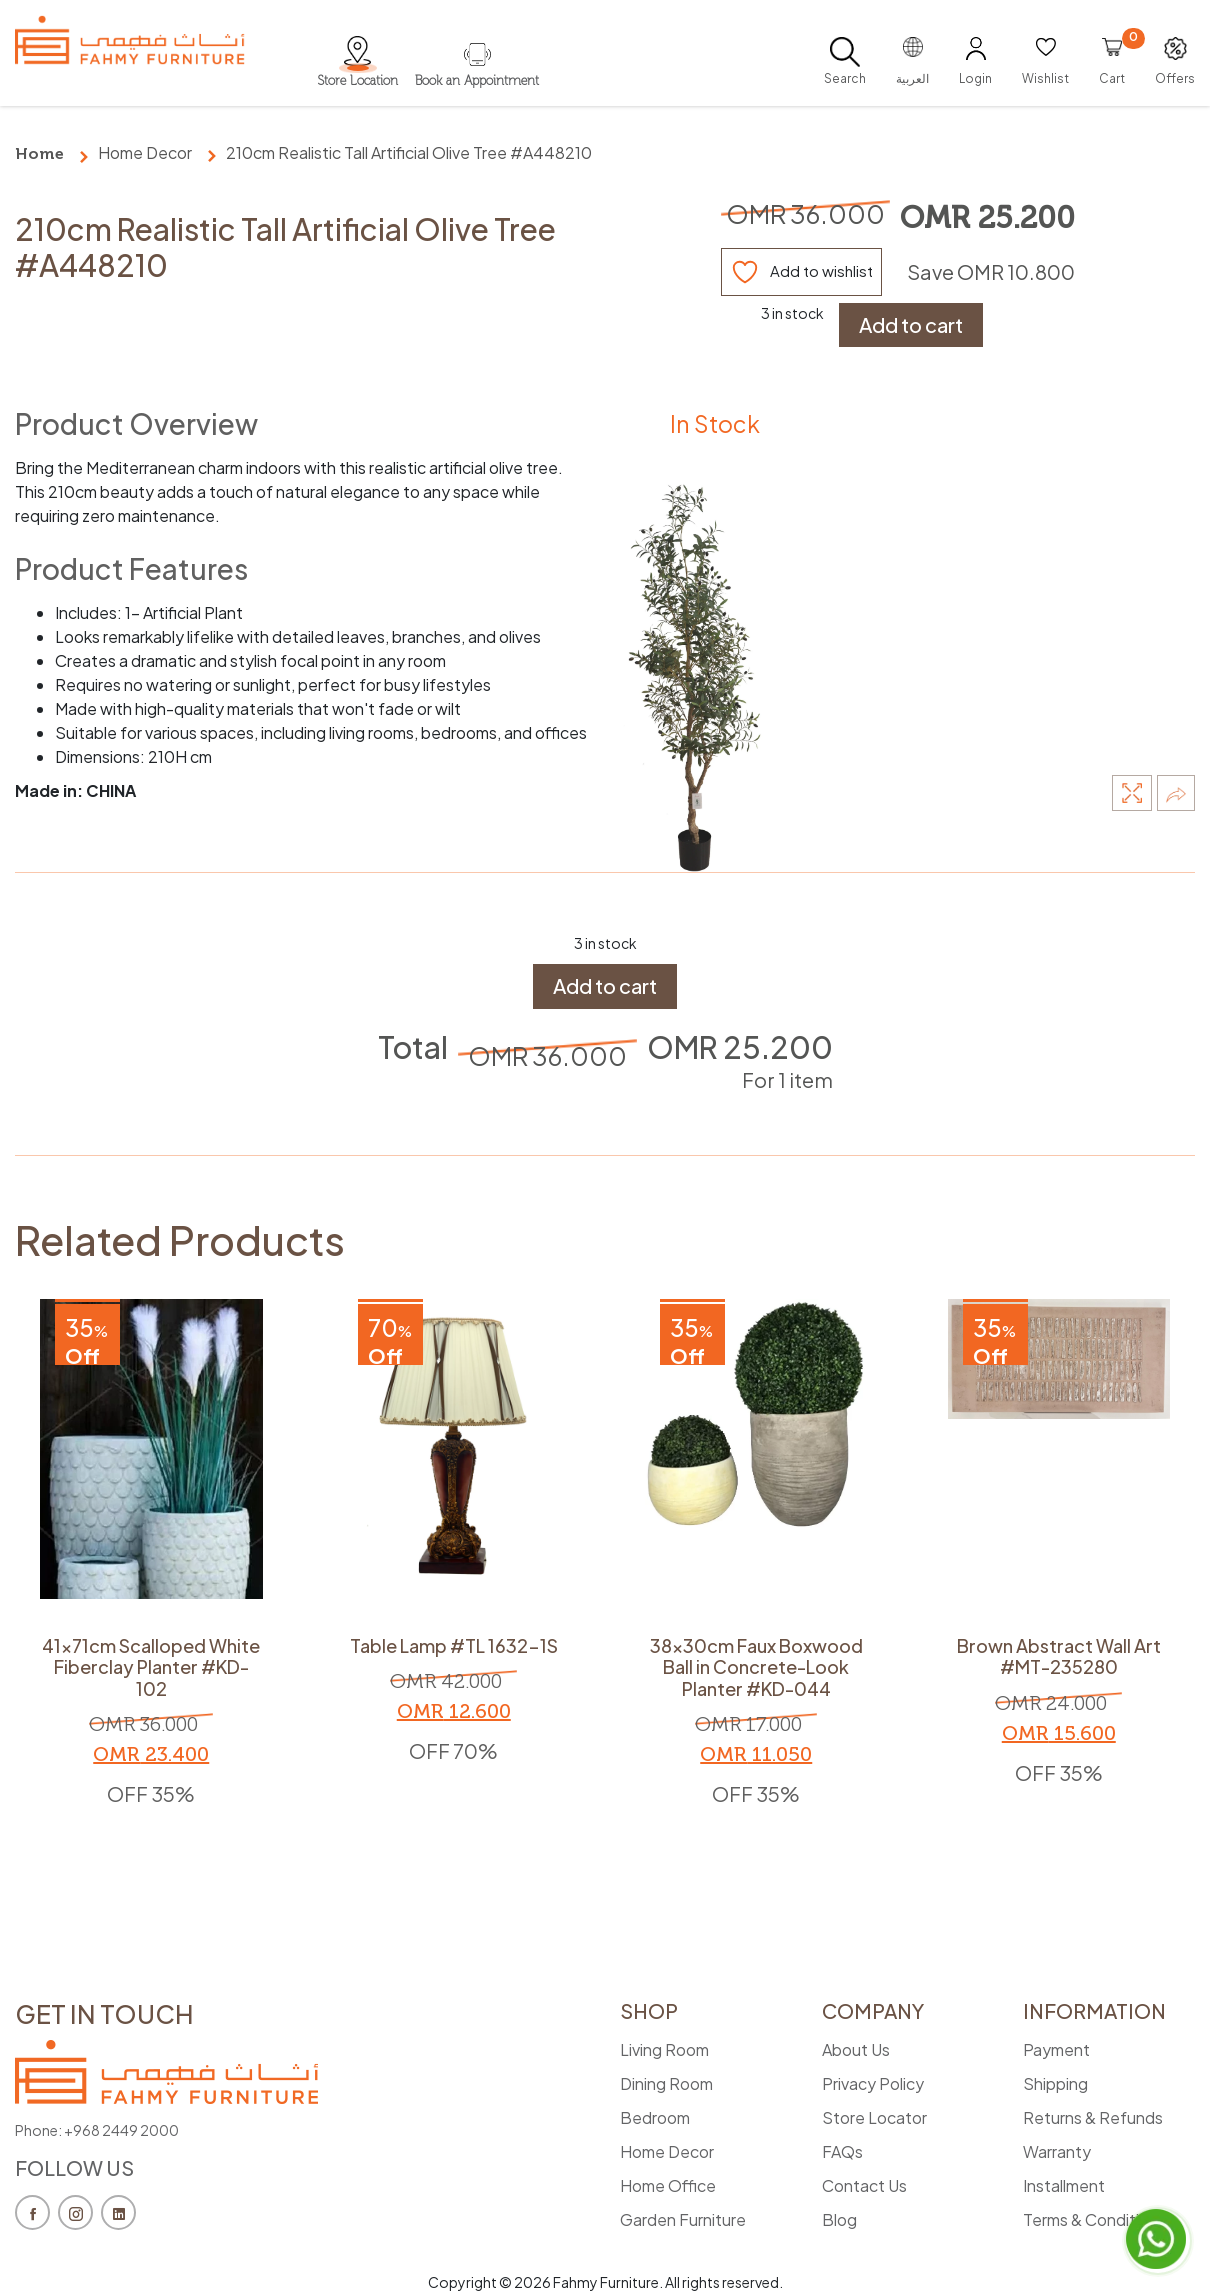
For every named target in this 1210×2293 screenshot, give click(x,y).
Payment (1056, 2049)
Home (39, 153)
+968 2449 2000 (121, 2130)
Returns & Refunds (1093, 2117)
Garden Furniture (683, 2219)
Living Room (664, 2049)
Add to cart (911, 324)
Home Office (668, 2185)
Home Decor (145, 152)
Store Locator (874, 2117)
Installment (1064, 2185)
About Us (856, 2049)
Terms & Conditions (1094, 2219)
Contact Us (864, 2185)
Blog (839, 2219)
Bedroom (655, 2117)
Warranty (1057, 2151)
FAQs (842, 2151)
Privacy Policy (873, 2083)
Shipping (1055, 2083)
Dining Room (666, 2083)
